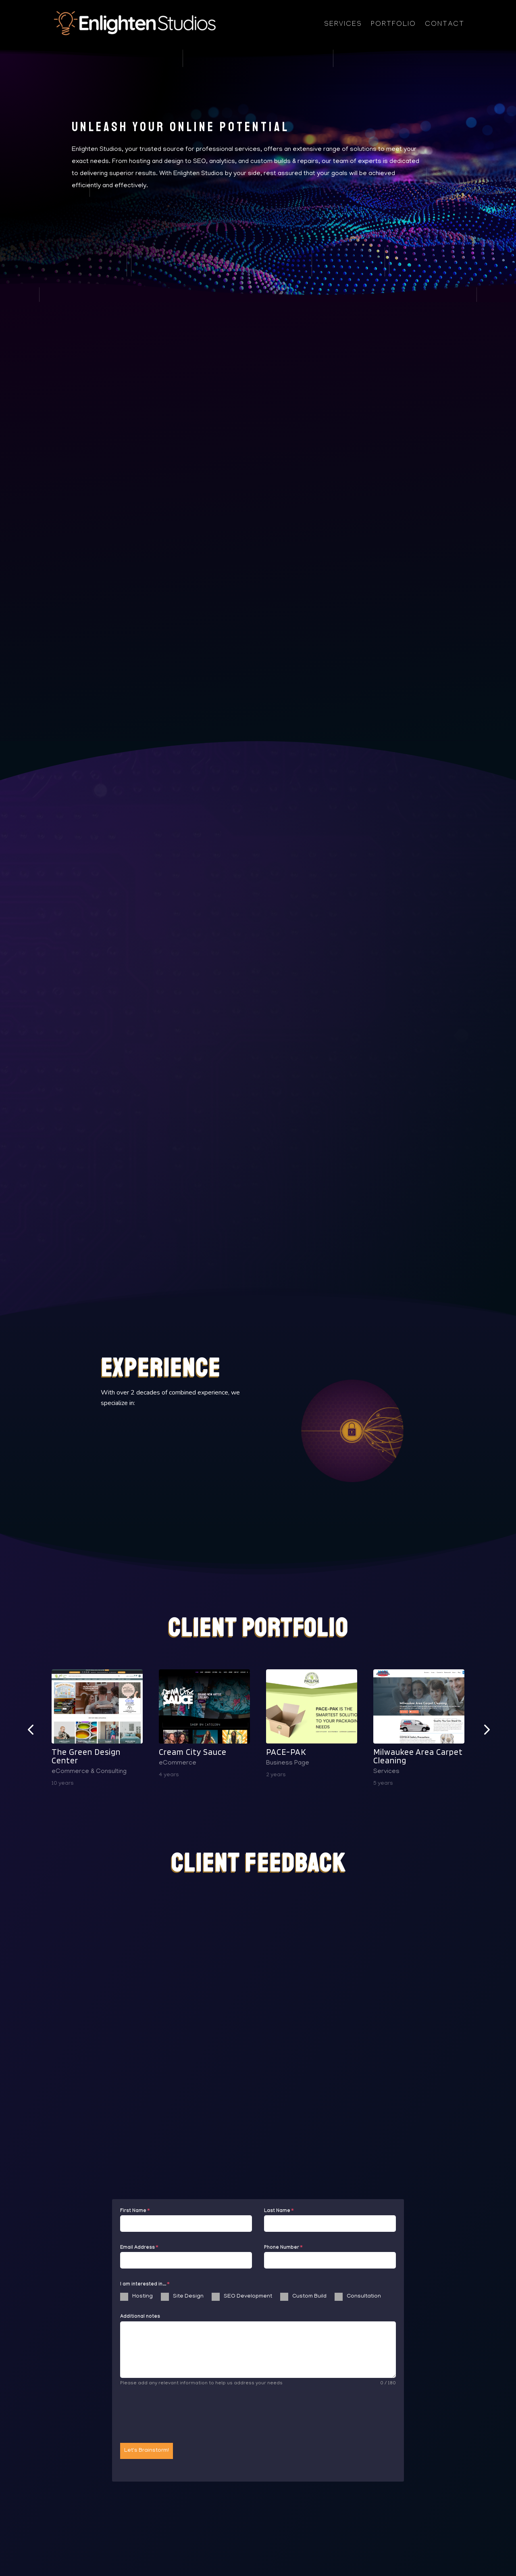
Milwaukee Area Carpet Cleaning (418, 1756)
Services (343, 25)
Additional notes (140, 2317)
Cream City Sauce (193, 1752)
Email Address (139, 2248)
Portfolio (393, 25)
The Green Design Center (86, 1756)
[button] (30, 1729)
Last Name (278, 2211)
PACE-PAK (286, 1752)
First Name (135, 2211)
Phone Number (283, 2248)
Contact (444, 25)
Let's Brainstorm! (146, 2451)
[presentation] (181, 2415)
